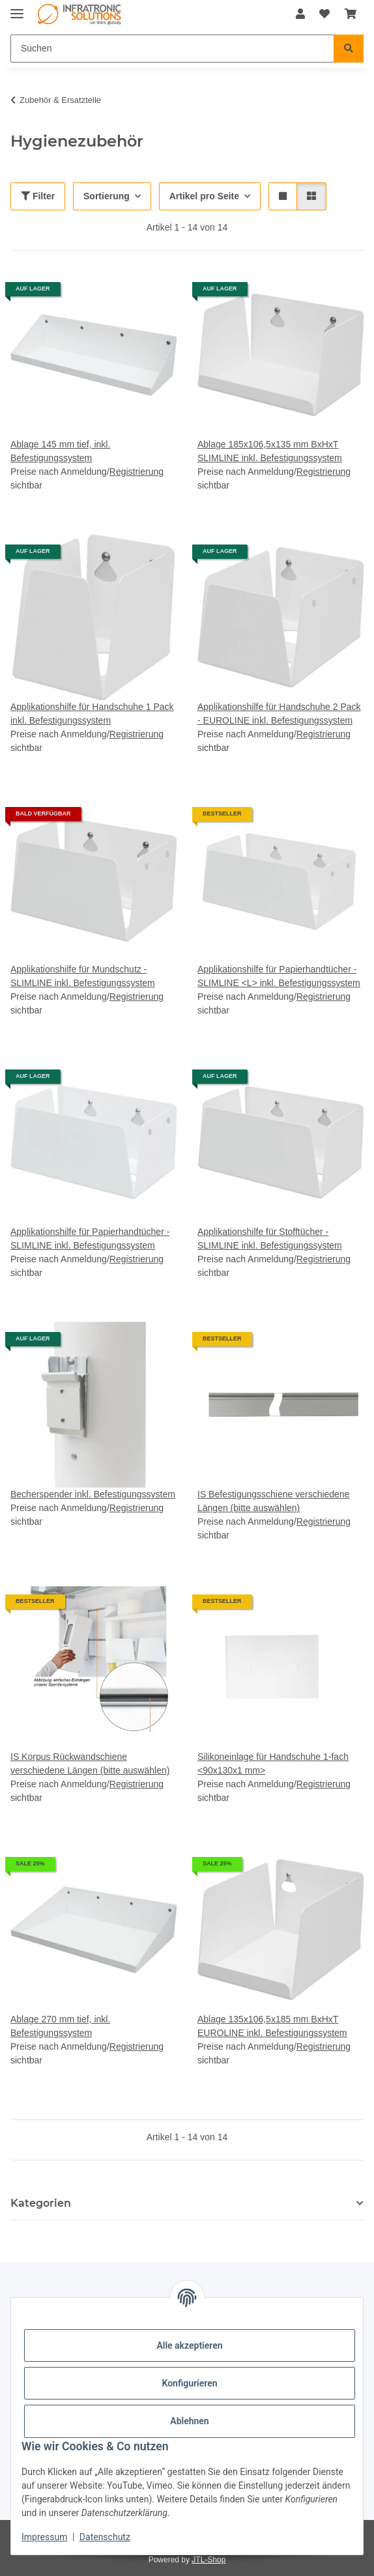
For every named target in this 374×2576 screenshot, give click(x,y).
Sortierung (106, 196)
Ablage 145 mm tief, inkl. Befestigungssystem (60, 451)
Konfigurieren (189, 2383)
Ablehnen (189, 2421)
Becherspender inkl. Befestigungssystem (92, 1494)
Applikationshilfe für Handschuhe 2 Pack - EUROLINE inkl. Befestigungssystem (279, 713)
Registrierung (136, 471)
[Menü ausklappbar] (16, 8)
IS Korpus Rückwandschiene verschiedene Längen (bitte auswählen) (89, 1763)
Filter (38, 196)
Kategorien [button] (40, 2203)
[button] (300, 14)
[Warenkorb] (351, 14)
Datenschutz (104, 2537)
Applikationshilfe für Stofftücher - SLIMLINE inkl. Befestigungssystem (269, 1238)
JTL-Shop (208, 2559)
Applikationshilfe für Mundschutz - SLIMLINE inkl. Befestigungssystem (82, 976)
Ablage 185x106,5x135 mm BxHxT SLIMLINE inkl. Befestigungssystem (269, 451)
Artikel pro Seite (204, 196)
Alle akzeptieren (189, 2345)
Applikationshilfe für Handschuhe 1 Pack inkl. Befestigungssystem (92, 713)
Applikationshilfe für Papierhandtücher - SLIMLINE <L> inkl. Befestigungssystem (278, 976)
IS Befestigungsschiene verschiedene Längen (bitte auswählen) (273, 1501)
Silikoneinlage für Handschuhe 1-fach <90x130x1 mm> (273, 1763)
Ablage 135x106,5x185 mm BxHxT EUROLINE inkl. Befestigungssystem (272, 2026)
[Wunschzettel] (324, 14)
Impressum (44, 2537)
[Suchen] (172, 49)
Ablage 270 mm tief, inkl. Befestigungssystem (60, 2026)
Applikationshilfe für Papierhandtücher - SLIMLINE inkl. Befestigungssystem (89, 1238)
